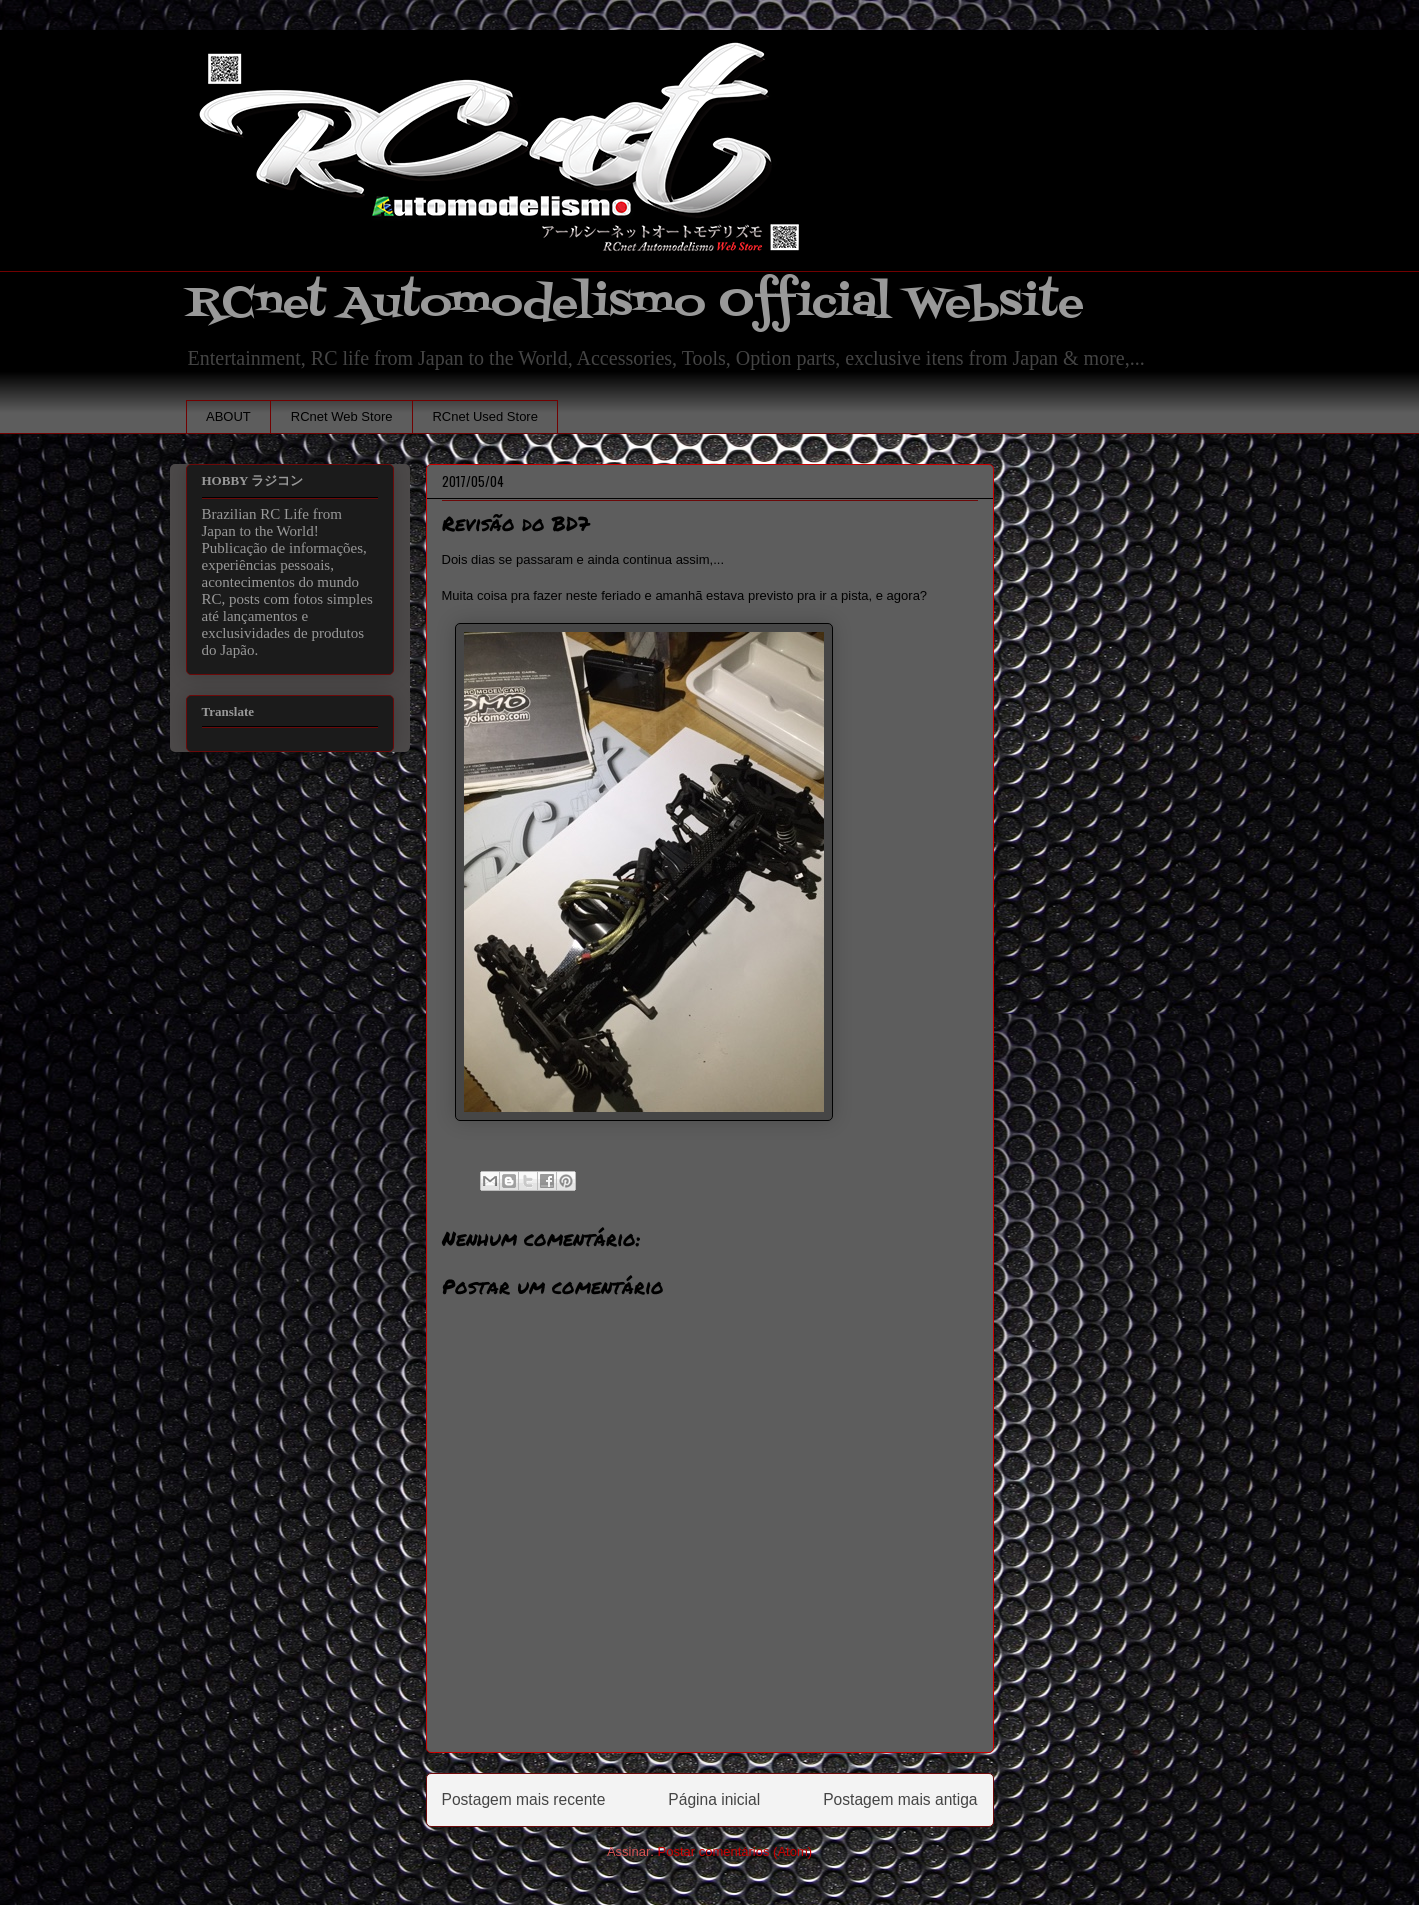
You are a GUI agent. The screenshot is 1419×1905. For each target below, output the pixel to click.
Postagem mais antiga (900, 1799)
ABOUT (228, 416)
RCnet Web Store (342, 416)
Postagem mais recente (524, 1799)
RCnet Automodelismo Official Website (635, 303)
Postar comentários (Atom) (734, 1851)
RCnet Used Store (485, 416)
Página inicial (714, 1799)
